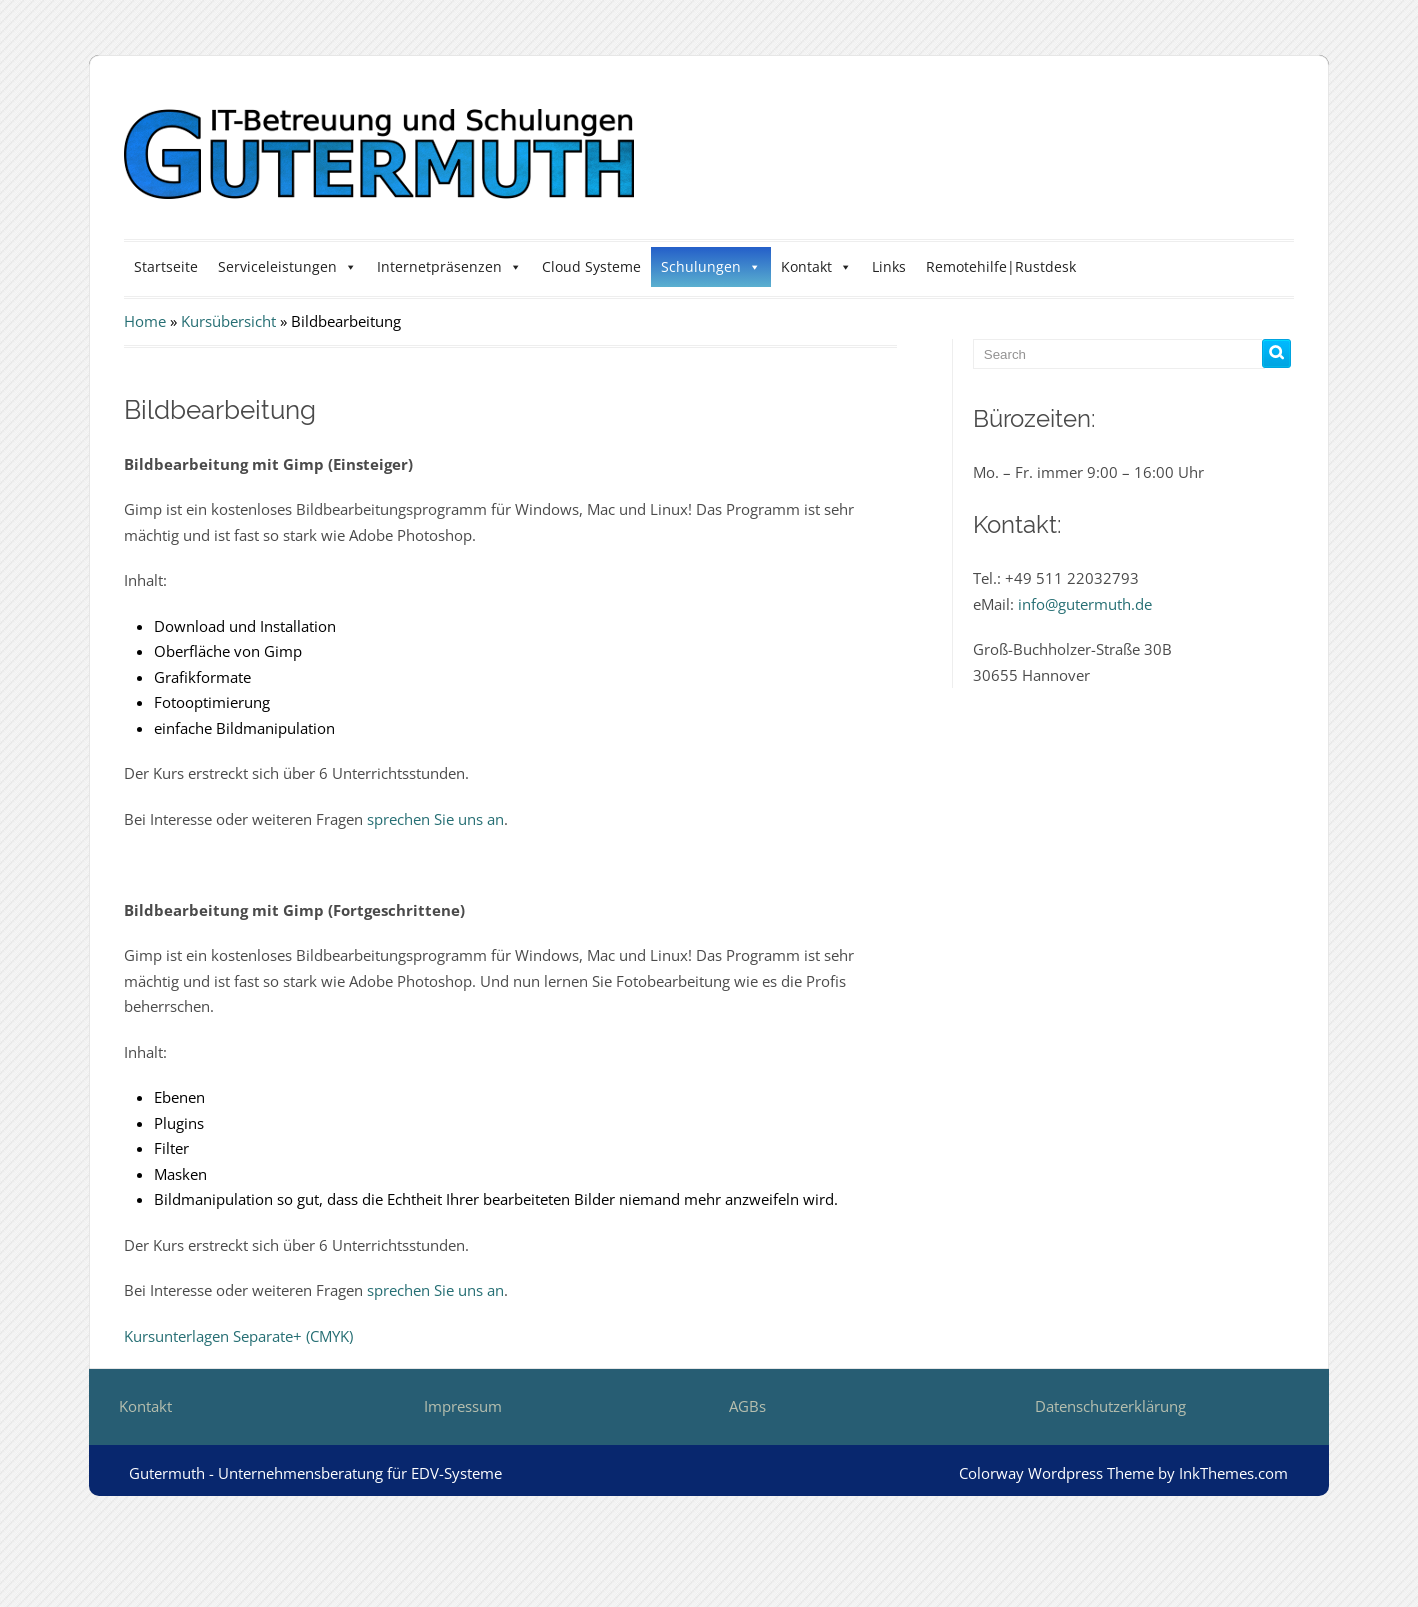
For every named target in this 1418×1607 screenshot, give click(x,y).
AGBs (747, 1406)
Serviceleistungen (287, 266)
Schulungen (711, 266)
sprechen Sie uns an (435, 819)
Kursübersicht (228, 321)
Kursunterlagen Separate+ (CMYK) (238, 1336)
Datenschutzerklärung (1110, 1406)
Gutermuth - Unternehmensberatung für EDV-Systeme (315, 1473)
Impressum (463, 1406)
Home (145, 321)
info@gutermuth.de (1085, 604)
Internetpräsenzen (449, 266)
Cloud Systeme (591, 266)
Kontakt (816, 266)
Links (889, 266)
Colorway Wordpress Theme (1056, 1473)
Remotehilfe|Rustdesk (1001, 266)
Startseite (166, 266)
